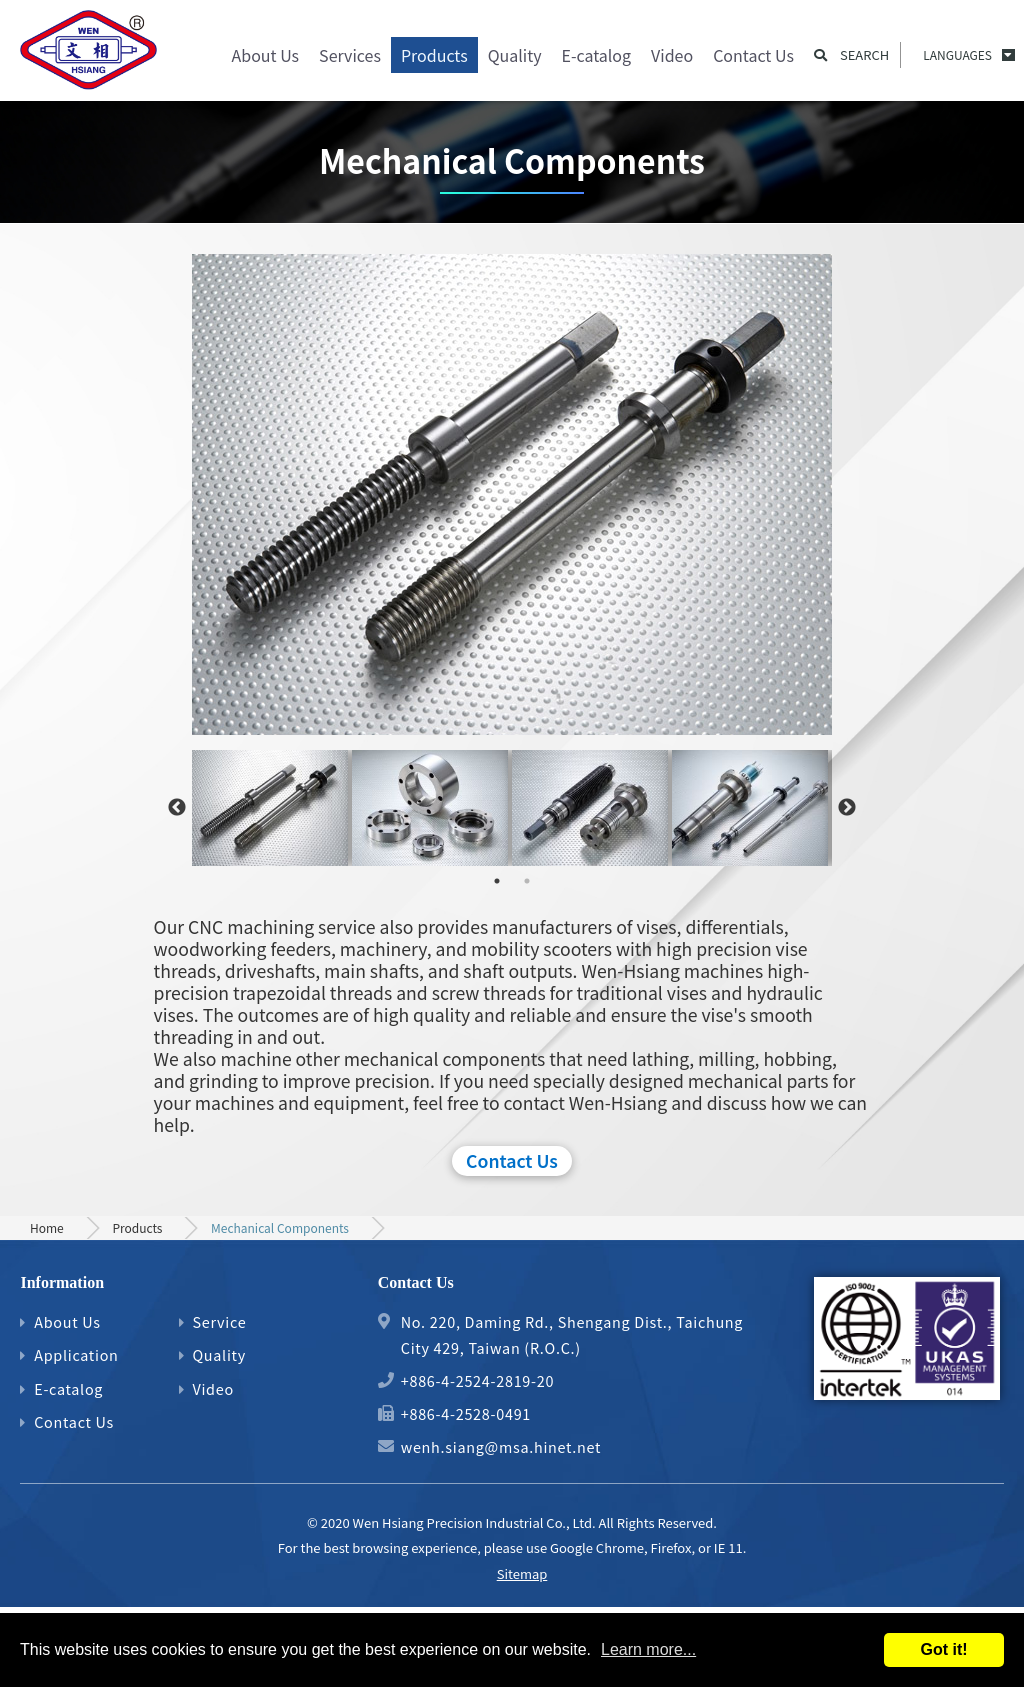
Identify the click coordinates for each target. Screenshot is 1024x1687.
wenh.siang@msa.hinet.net (501, 1446)
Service (219, 1321)
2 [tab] (527, 881)
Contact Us (753, 55)
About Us (266, 55)
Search (864, 55)
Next (847, 808)
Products (434, 55)
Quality (515, 55)
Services (350, 55)
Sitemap (522, 1573)
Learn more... (648, 1649)
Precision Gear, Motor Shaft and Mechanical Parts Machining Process (90, 55)
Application (76, 1354)
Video (672, 55)
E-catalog (597, 55)
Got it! (943, 1649)
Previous (177, 808)
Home (47, 1227)
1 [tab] (497, 881)
